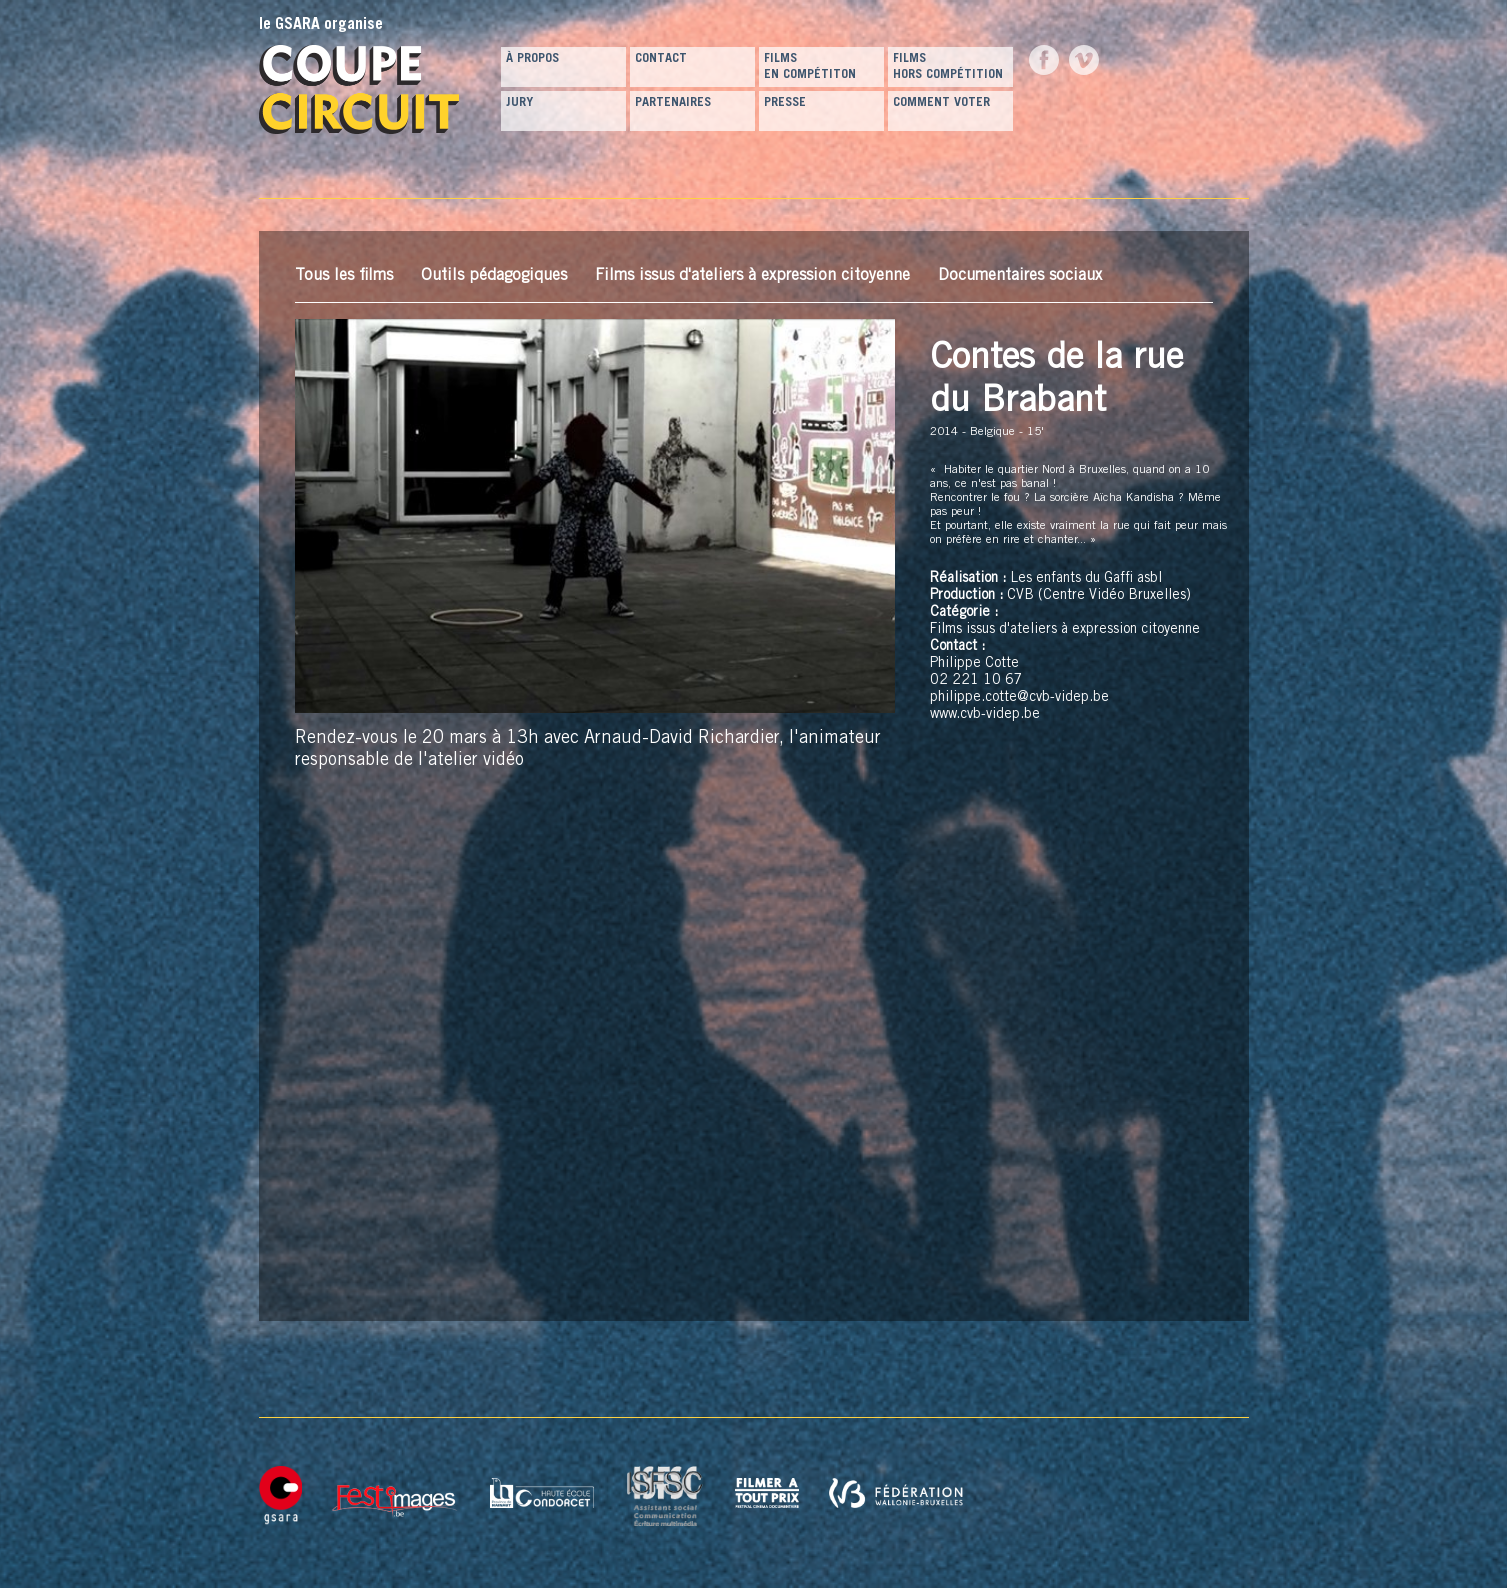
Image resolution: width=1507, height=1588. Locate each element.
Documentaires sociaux (1020, 276)
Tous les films (344, 276)
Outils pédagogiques (494, 276)
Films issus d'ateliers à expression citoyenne (752, 276)
